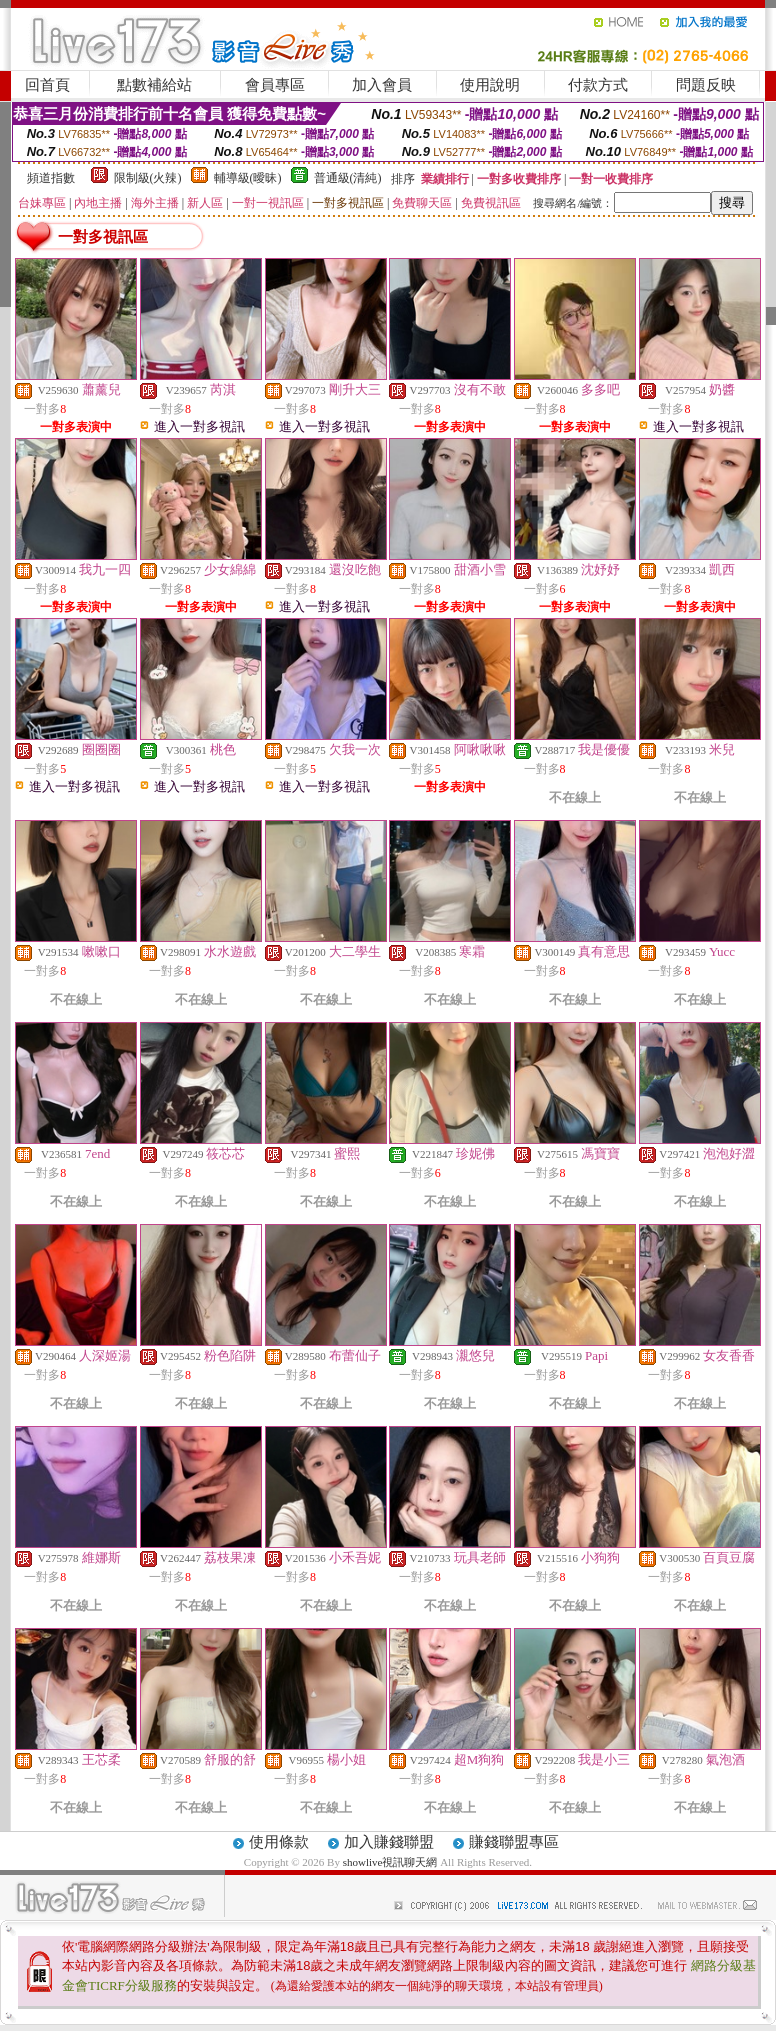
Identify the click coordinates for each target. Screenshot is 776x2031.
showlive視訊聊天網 (390, 1862)
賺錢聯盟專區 (514, 1842)
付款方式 (598, 85)
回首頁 (47, 85)
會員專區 (275, 85)
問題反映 (706, 85)
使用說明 (490, 85)
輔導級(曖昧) (248, 178)
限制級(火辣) (148, 178)
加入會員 (382, 85)
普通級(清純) (348, 178)
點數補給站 (154, 85)
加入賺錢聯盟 (389, 1842)
